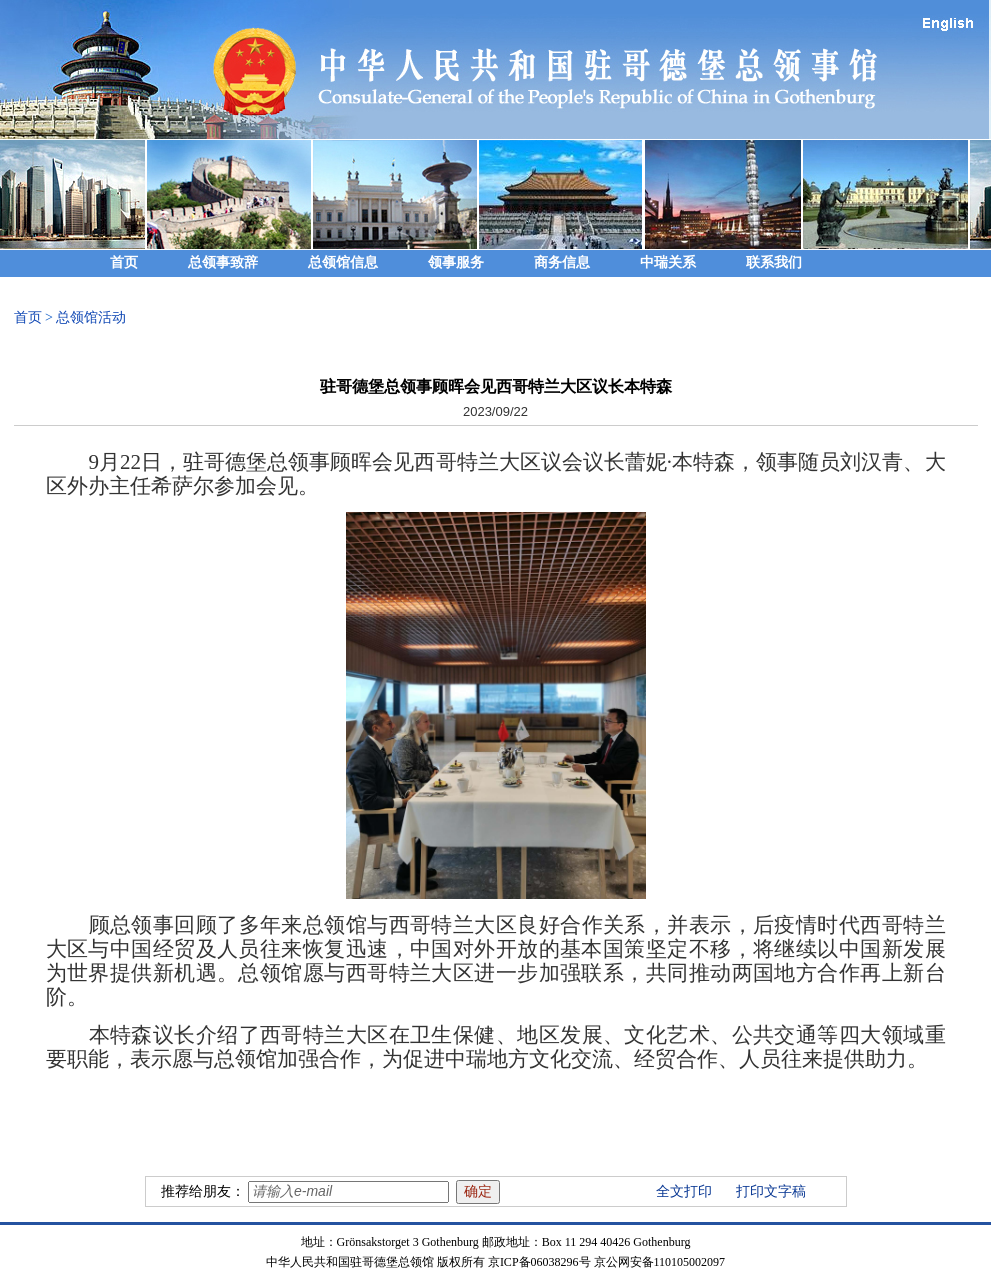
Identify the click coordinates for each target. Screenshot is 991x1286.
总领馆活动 (91, 317)
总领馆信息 (343, 262)
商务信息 (562, 262)
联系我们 (774, 262)
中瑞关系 (668, 262)
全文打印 (684, 1191)
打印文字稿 (771, 1191)
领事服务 (456, 262)
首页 (124, 262)
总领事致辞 (223, 262)
